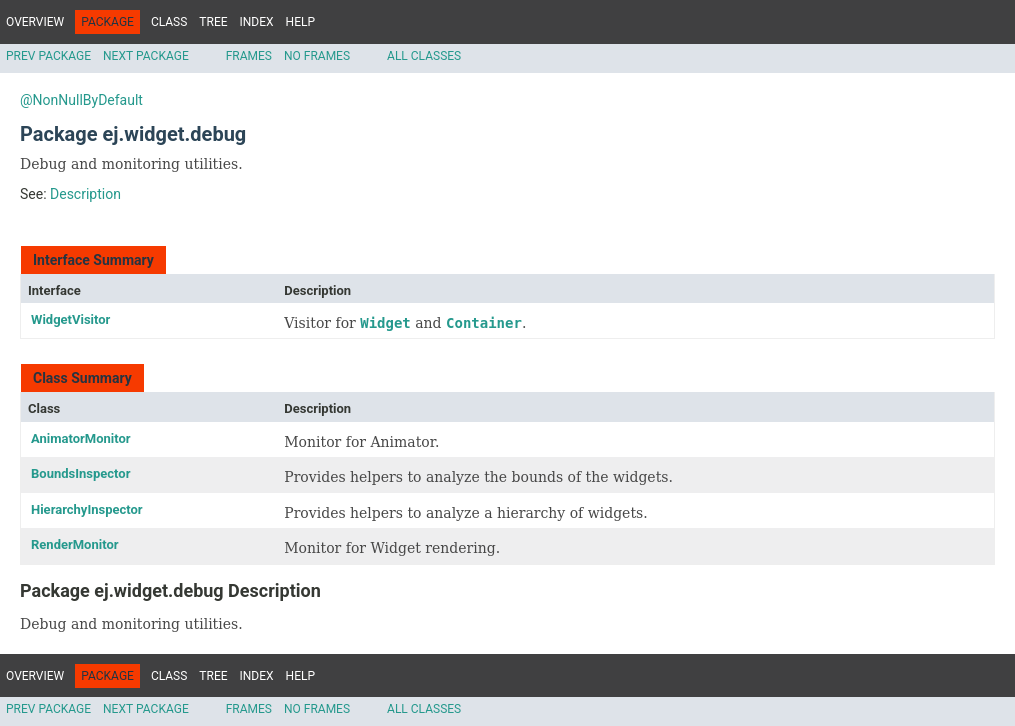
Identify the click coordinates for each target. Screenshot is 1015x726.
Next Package (146, 56)
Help (300, 22)
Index (257, 22)
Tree (213, 22)
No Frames (317, 56)
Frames (249, 56)
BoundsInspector (80, 473)
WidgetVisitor (70, 319)
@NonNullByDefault (81, 100)
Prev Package (48, 56)
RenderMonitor (75, 544)
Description (85, 194)
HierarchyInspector (87, 509)
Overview (35, 22)
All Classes (424, 56)
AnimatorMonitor (81, 438)
